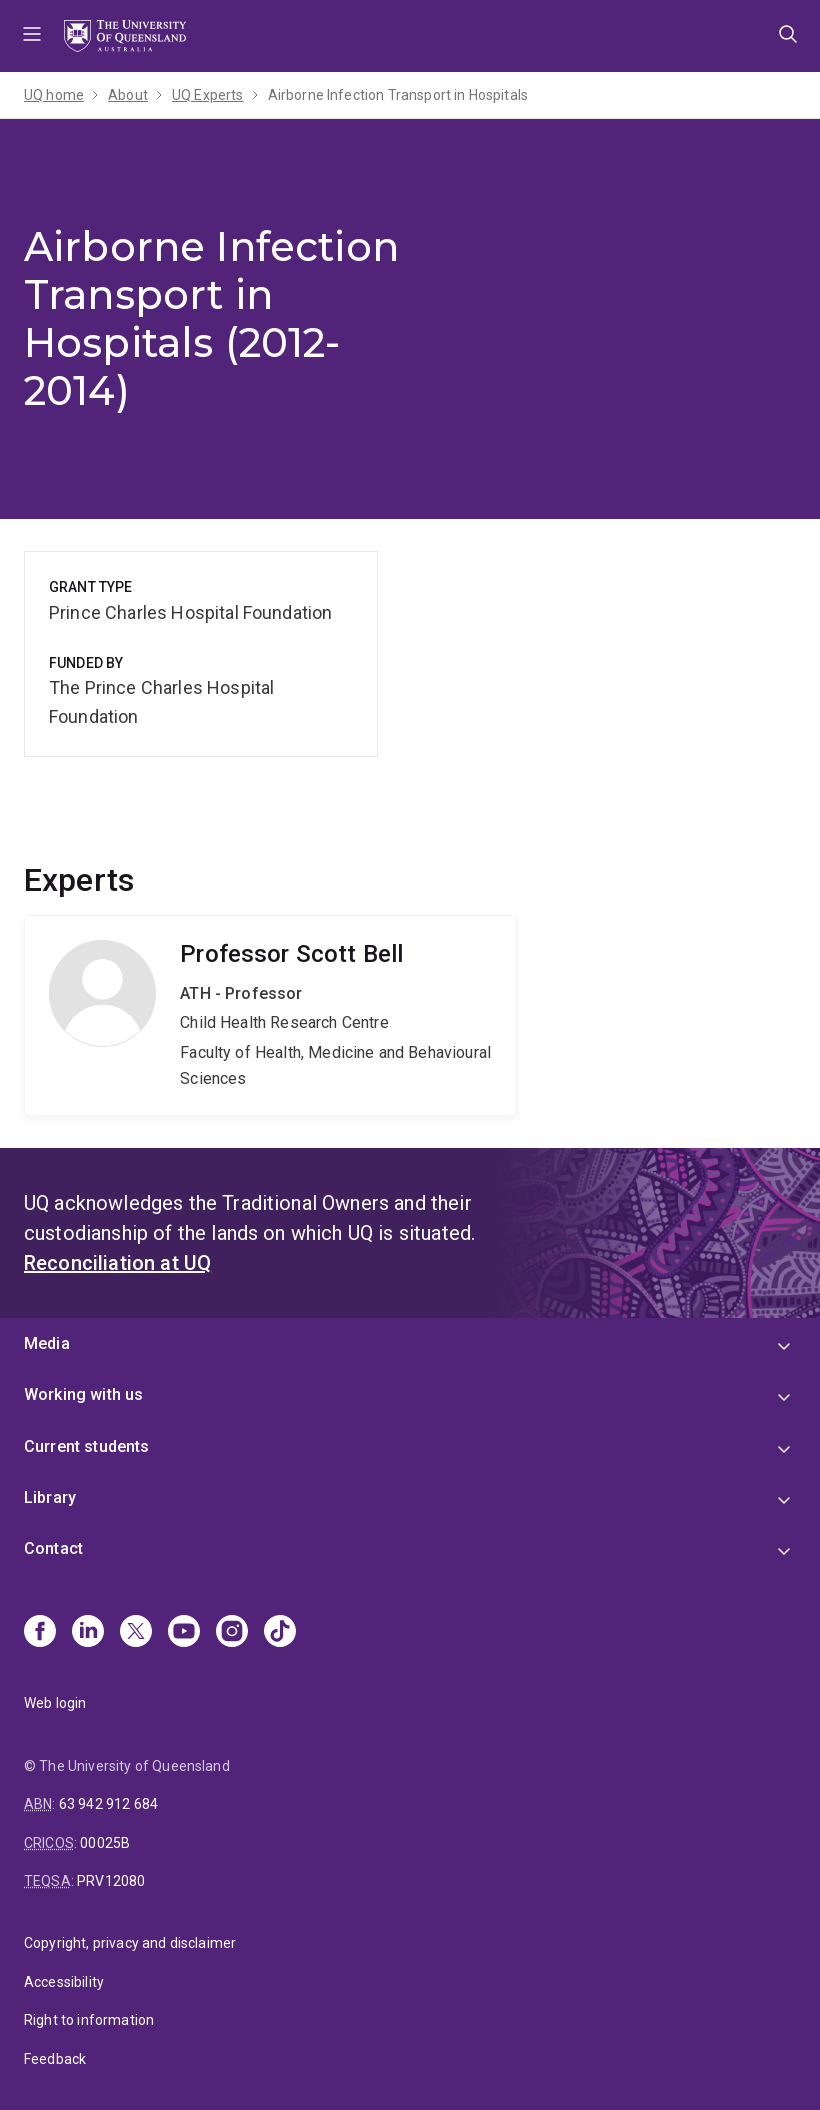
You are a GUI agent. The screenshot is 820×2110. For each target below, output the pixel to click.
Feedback (55, 2059)
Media (47, 1343)
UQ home (54, 95)
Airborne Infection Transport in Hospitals (398, 95)
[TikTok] (280, 1633)
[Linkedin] (88, 1633)
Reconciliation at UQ (117, 1263)
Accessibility (64, 1982)
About (128, 95)
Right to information (89, 2020)
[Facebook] (40, 1633)
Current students (87, 1446)
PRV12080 (111, 1881)
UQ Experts (208, 95)
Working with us (83, 1394)
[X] (136, 1633)
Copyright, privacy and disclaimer (130, 1943)
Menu (32, 36)
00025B (105, 1843)
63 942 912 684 (108, 1804)
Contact (53, 1548)
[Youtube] (184, 1633)
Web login (55, 1703)
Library (50, 1497)
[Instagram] (232, 1633)
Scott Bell (270, 1015)
